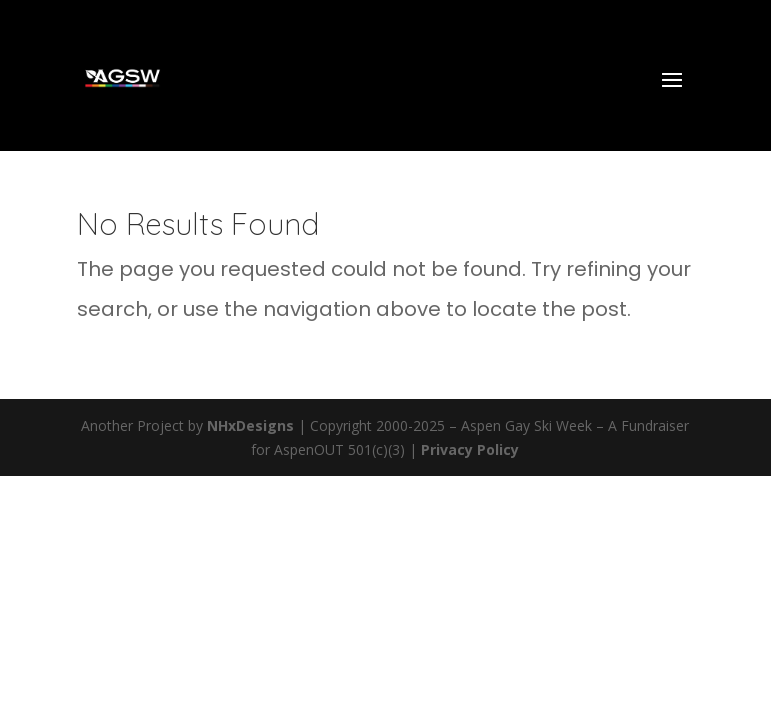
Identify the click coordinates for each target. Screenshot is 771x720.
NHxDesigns (250, 425)
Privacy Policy (470, 449)
